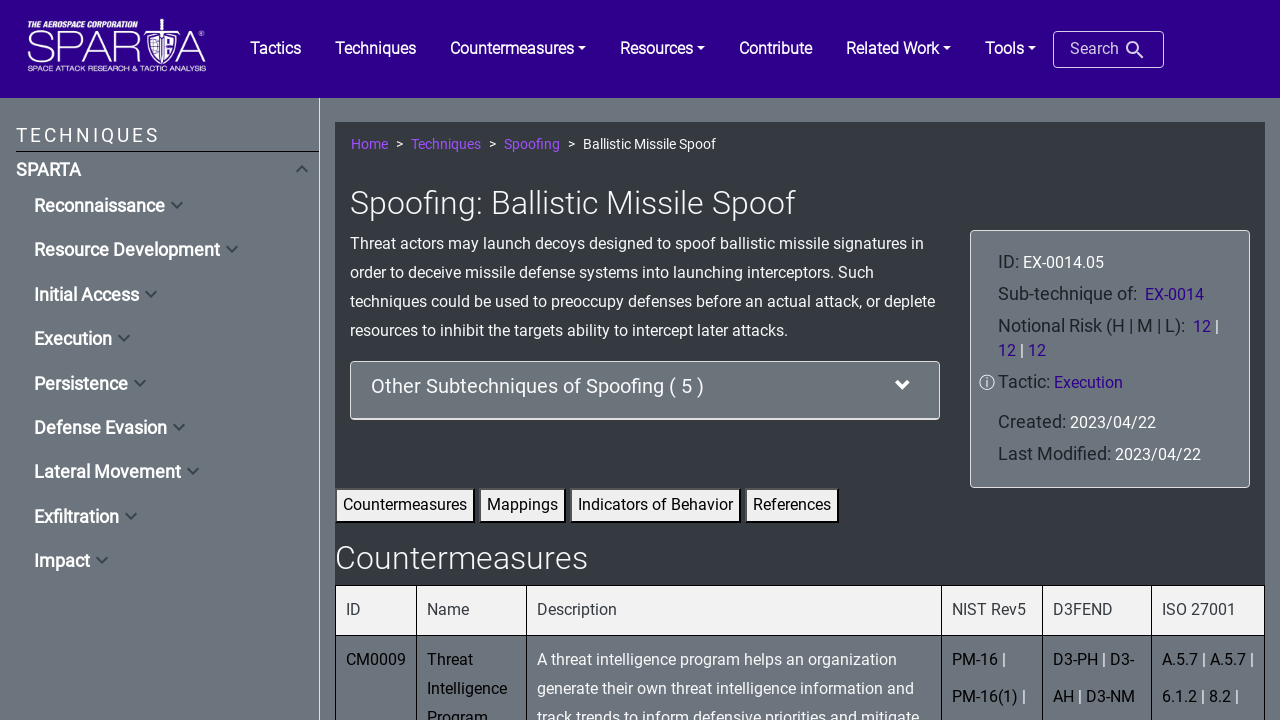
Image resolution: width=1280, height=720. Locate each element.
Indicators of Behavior (655, 504)
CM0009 (376, 659)
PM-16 (975, 659)
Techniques (446, 144)
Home (369, 144)
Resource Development (127, 250)
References (792, 504)
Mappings (522, 504)
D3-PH (1075, 659)
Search (1108, 50)
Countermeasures (405, 504)
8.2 (1220, 696)
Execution (73, 339)
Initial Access (86, 295)
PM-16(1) (985, 696)
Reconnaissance (99, 206)
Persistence (81, 384)
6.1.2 (1179, 696)
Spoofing (532, 144)
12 (1202, 326)
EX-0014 (1174, 294)
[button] (518, 49)
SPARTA (48, 170)
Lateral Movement (107, 472)
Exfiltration (76, 517)
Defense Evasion (100, 428)
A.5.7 (1180, 659)
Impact (62, 561)
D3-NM (1110, 696)
